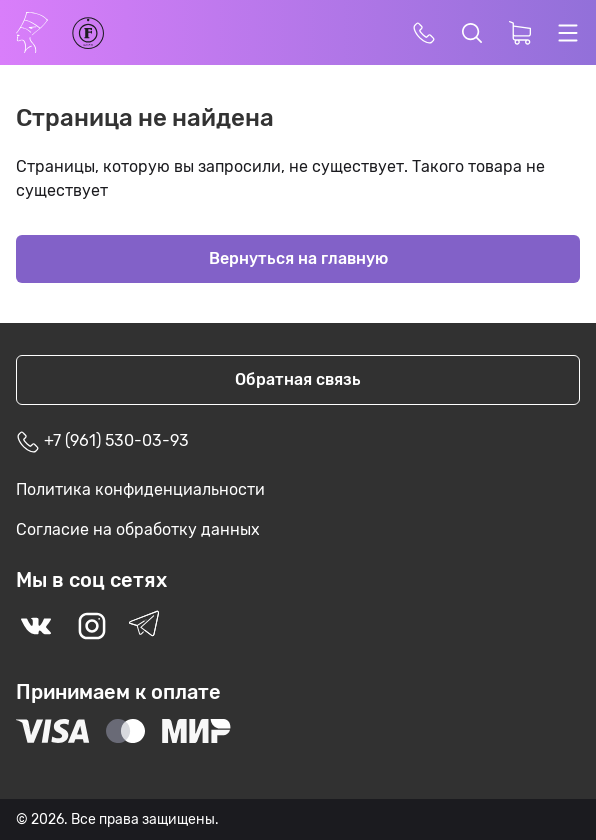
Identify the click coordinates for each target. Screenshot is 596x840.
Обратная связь (298, 379)
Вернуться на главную (298, 258)
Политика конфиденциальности (140, 489)
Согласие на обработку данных (138, 529)
